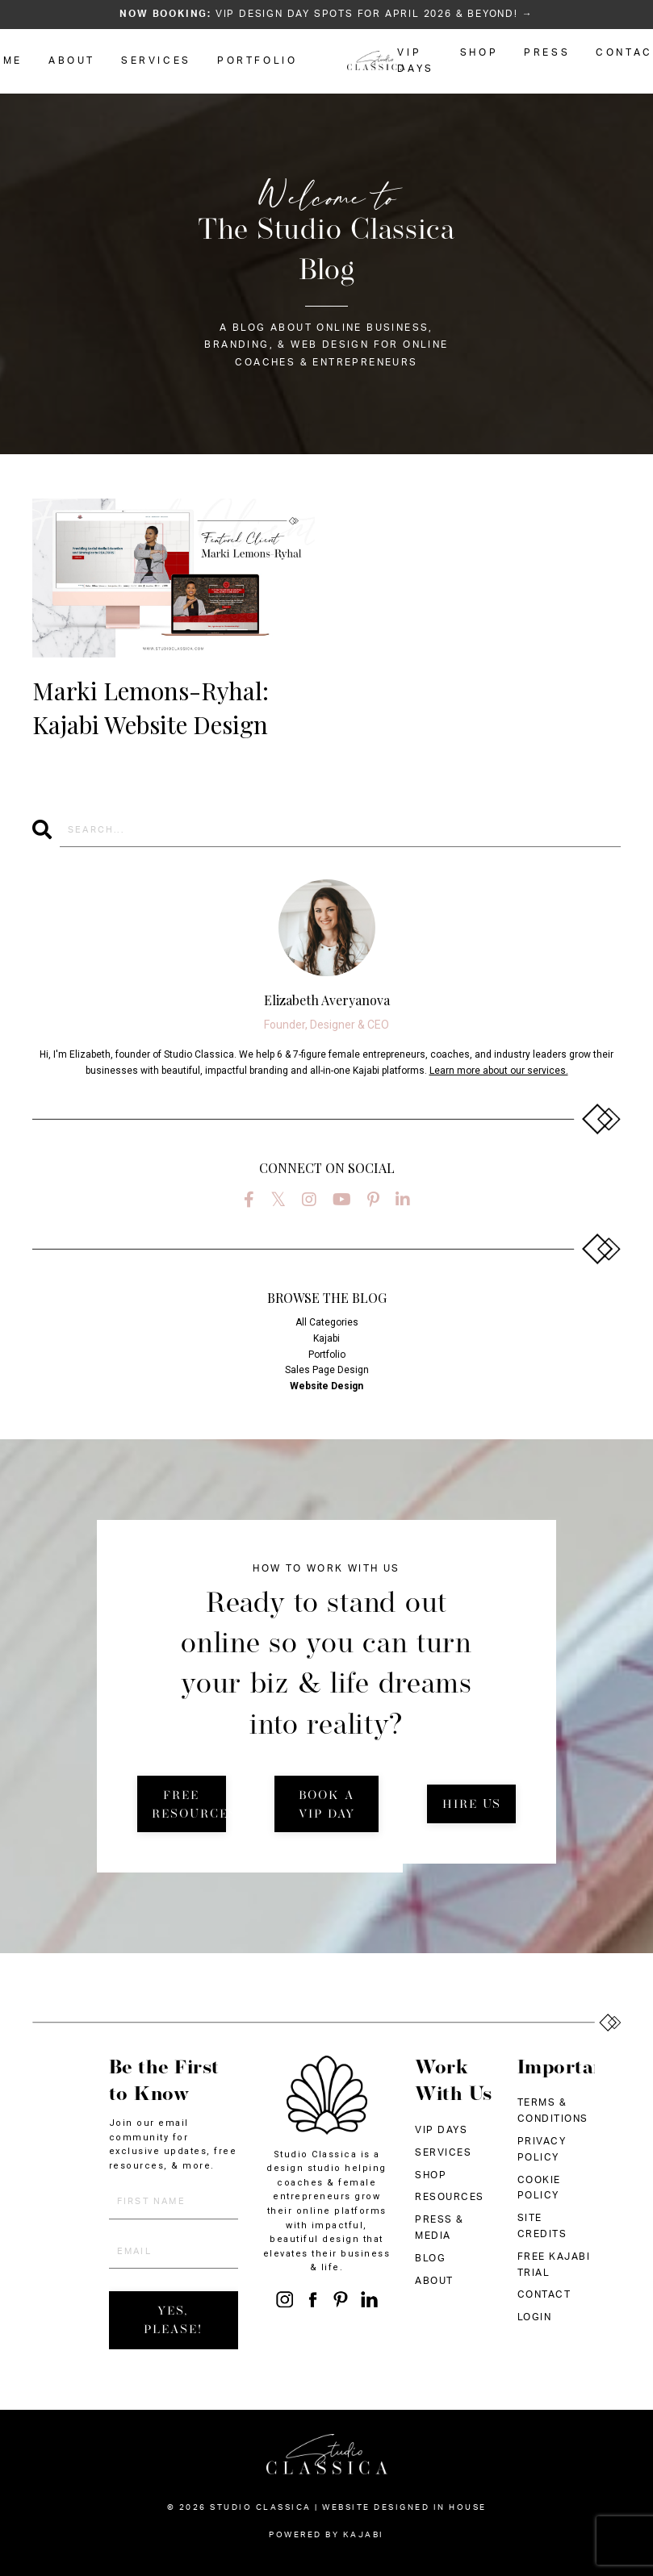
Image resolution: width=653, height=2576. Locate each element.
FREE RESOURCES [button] (189, 1805)
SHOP (479, 52)
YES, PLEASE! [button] (173, 2321)
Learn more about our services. (498, 1070)
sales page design (327, 1370)
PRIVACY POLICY (542, 2149)
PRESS (547, 52)
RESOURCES (449, 2197)
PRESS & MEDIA (439, 2227)
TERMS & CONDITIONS (552, 2110)
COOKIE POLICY (539, 2188)
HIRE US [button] (471, 1805)
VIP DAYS (415, 60)
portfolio (326, 1354)
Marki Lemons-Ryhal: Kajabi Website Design (150, 707)
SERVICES (156, 60)
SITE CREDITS (542, 2226)
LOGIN (534, 2317)
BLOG (430, 2258)
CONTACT (544, 2294)
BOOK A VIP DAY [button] (327, 1805)
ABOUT (71, 60)
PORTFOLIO (257, 60)
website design (326, 1386)
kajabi (326, 1338)
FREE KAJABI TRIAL (554, 2264)
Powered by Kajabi (326, 2535)
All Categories (326, 1322)
